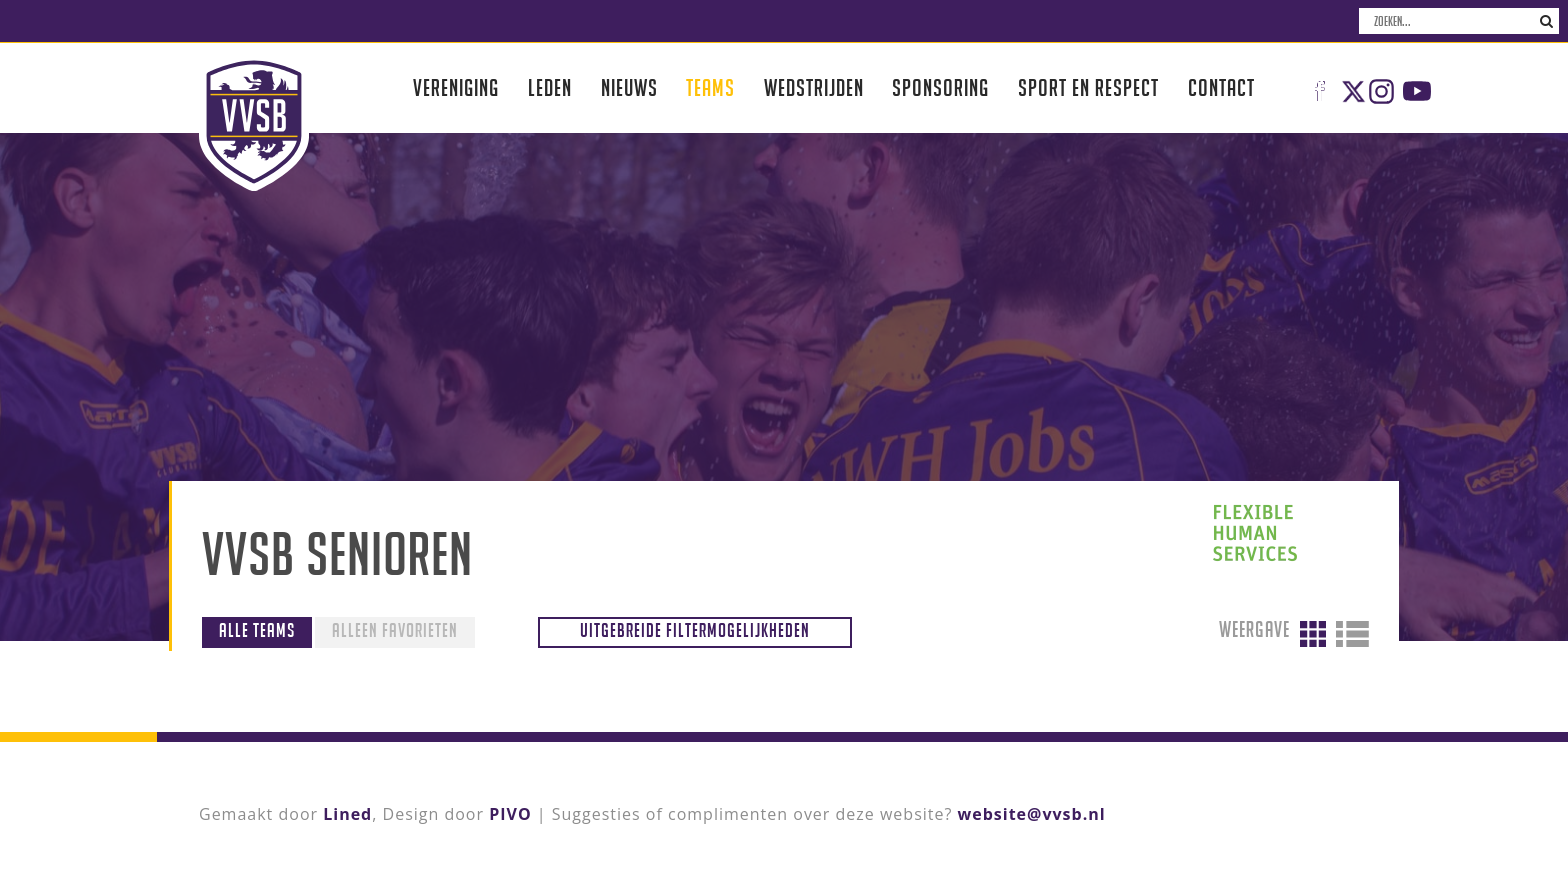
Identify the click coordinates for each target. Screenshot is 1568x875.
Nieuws (629, 87)
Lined (347, 814)
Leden (550, 87)
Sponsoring (940, 87)
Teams (710, 87)
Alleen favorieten (395, 630)
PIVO (510, 814)
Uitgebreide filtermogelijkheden (695, 630)
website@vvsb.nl (1032, 814)
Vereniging (456, 87)
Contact (1221, 87)
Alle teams (257, 630)
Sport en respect (1088, 87)
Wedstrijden (814, 87)
